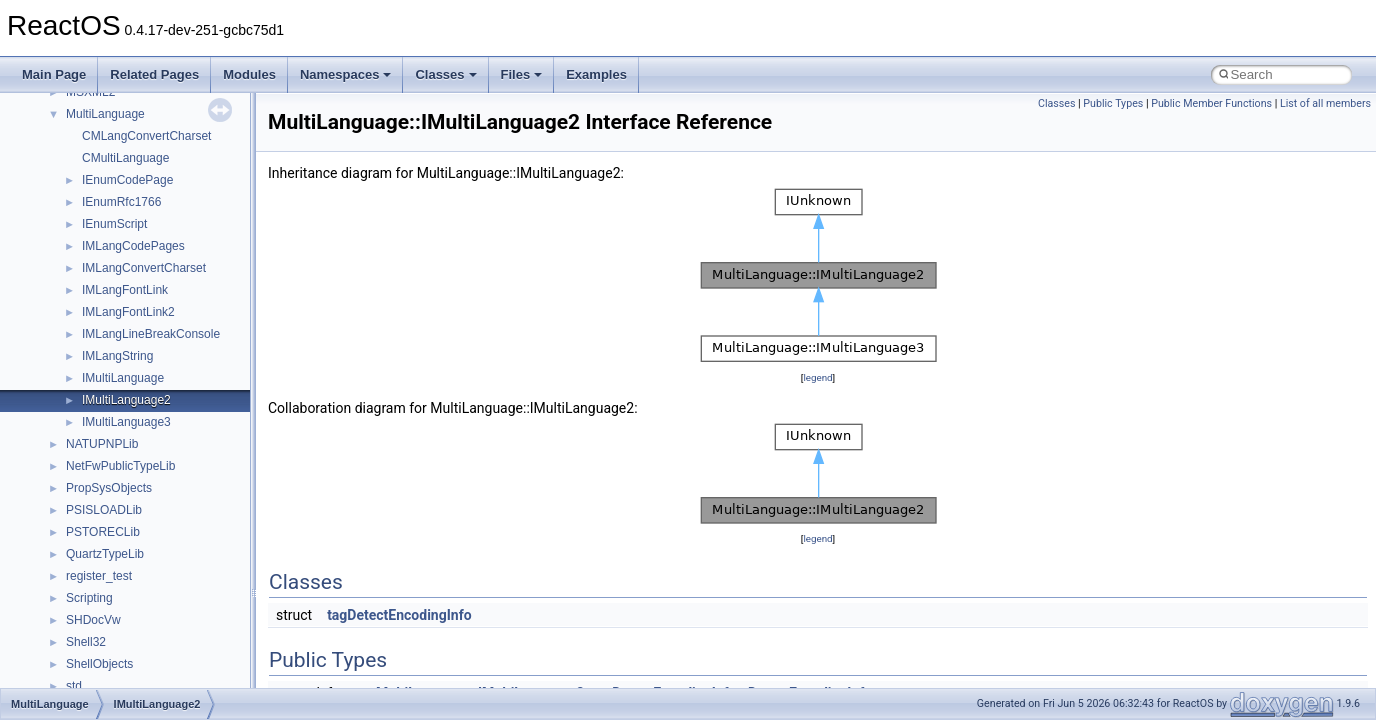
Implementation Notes (92, 372)
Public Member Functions (1211, 103)
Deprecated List (76, 460)
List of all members (1325, 103)
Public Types (1113, 103)
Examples (596, 74)
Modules (249, 74)
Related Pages (154, 74)
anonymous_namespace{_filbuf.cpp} (162, 680)
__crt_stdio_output (115, 592)
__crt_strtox (97, 614)
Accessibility (98, 636)
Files (522, 74)
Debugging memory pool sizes (114, 240)
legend (817, 377)
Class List (76, 548)
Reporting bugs (74, 262)
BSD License (68, 394)
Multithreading (71, 328)
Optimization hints (81, 350)
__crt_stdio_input (111, 570)
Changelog (63, 152)
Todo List (58, 438)
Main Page (54, 74)
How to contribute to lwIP (100, 174)
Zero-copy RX (71, 284)
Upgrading (61, 130)
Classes (445, 74)
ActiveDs (89, 658)
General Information (87, 416)
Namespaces (346, 74)
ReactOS (42, 108)
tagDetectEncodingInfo (399, 615)
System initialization (86, 306)
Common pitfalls (77, 218)
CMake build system (88, 196)
